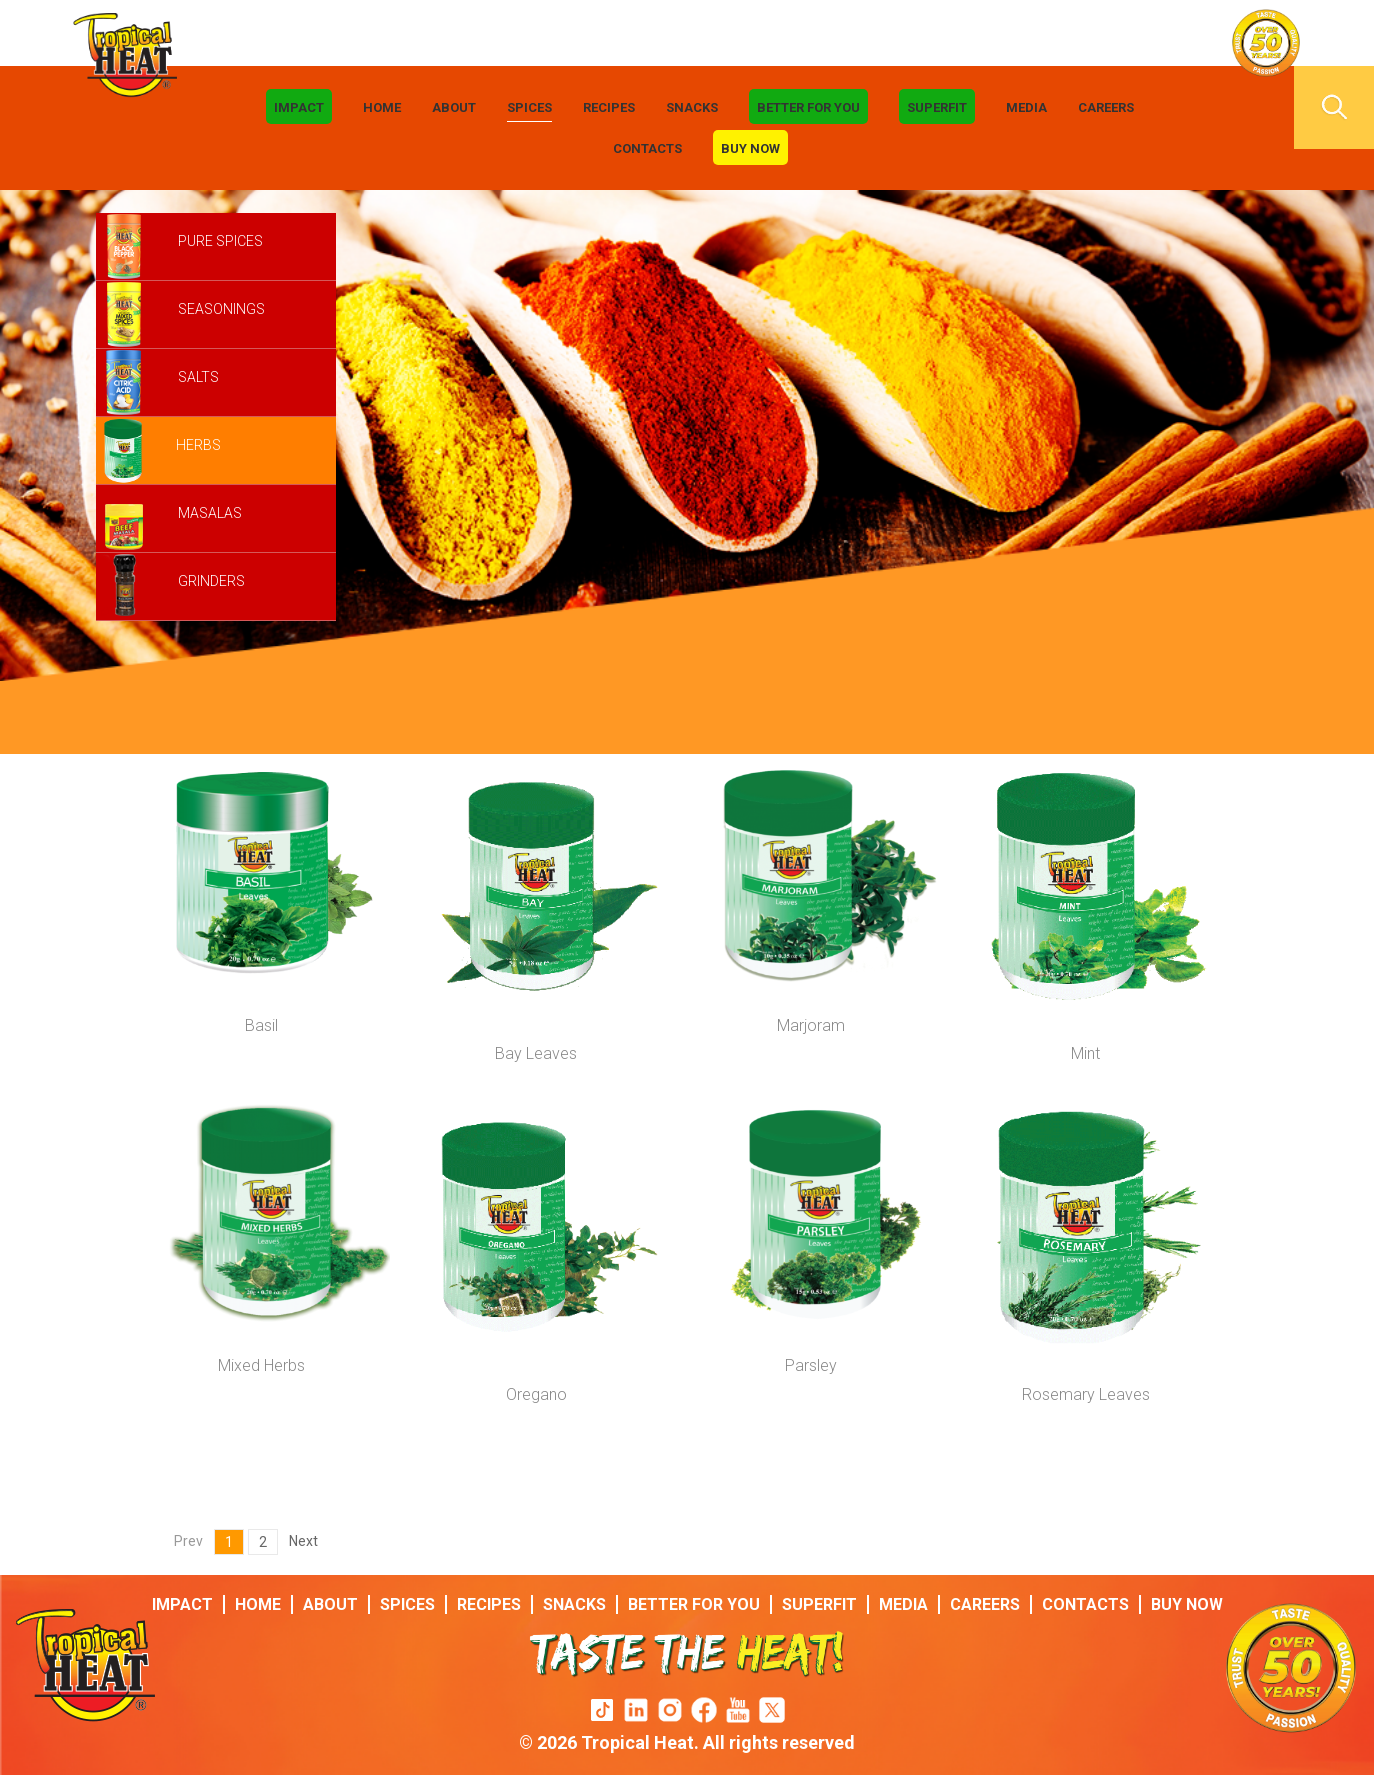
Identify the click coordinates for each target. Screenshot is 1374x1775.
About (454, 107)
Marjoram (811, 1025)
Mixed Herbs (261, 1365)
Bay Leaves (536, 1053)
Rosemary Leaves (1086, 1394)
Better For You (808, 107)
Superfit (937, 107)
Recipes (609, 107)
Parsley (811, 1365)
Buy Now (750, 148)
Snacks (692, 107)
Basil (261, 1025)
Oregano (536, 1394)
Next (303, 1541)
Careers (1106, 107)
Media (1026, 107)
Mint (1085, 1053)
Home (382, 107)
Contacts (647, 148)
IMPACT (299, 107)
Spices (529, 107)
